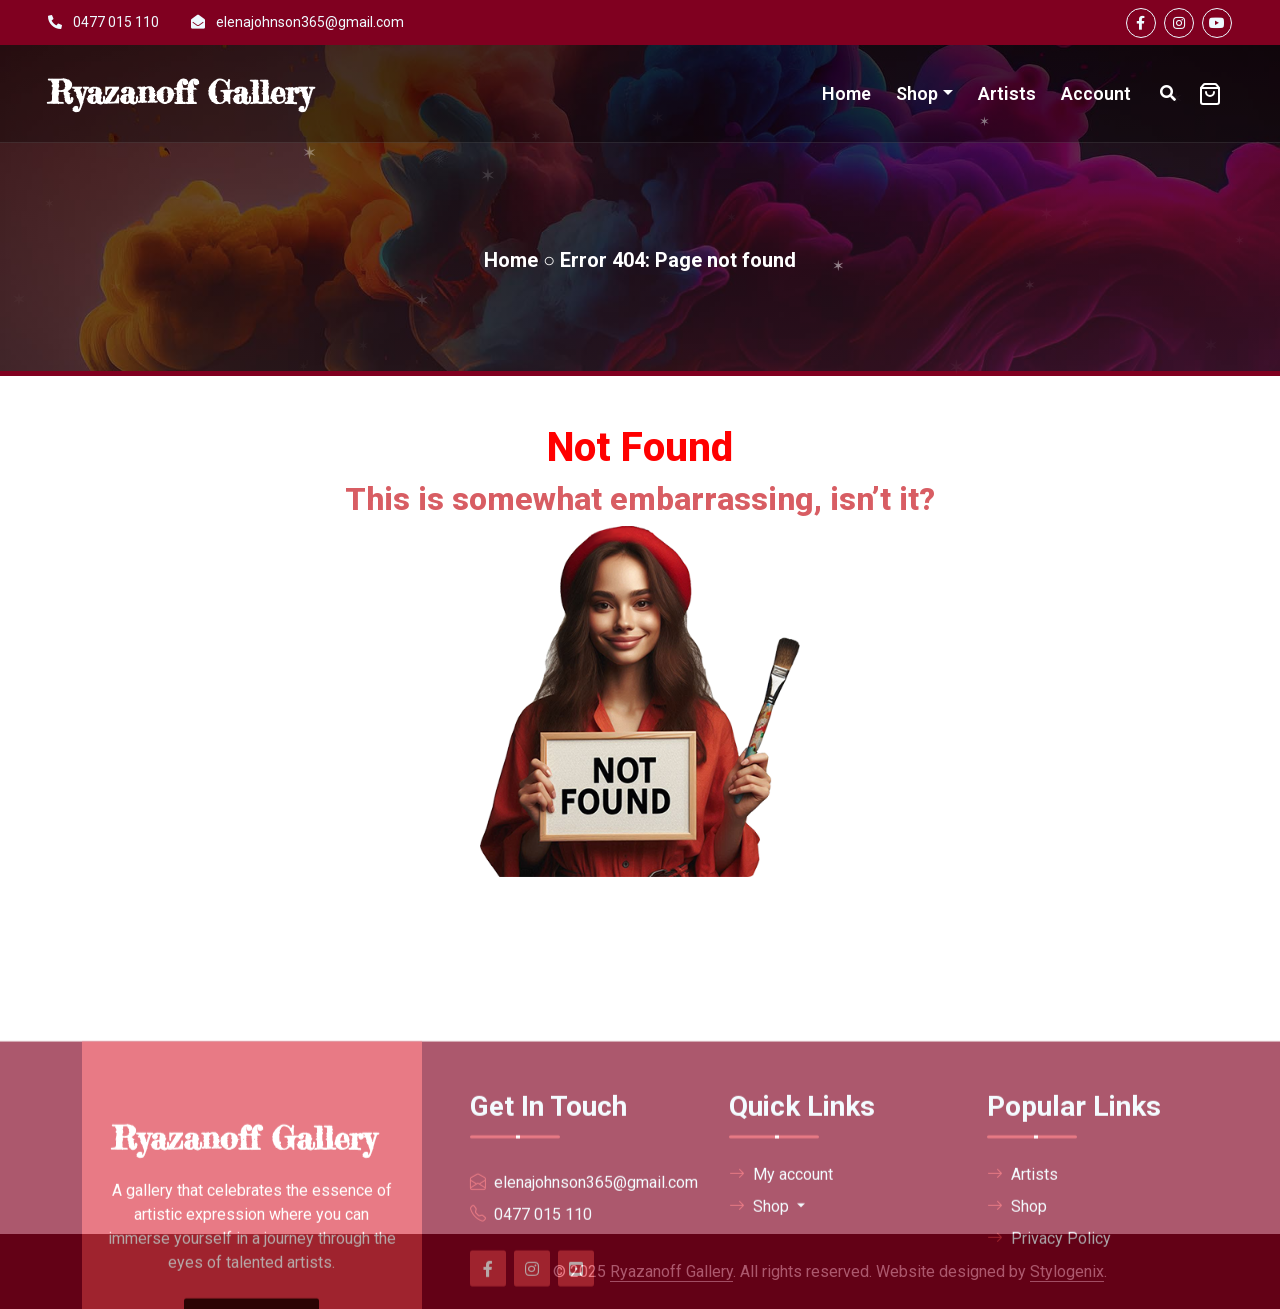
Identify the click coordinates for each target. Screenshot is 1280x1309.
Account (1096, 93)
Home (846, 93)
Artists (1007, 93)
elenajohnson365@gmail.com (310, 22)
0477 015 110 (116, 22)
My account (781, 1291)
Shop (917, 93)
